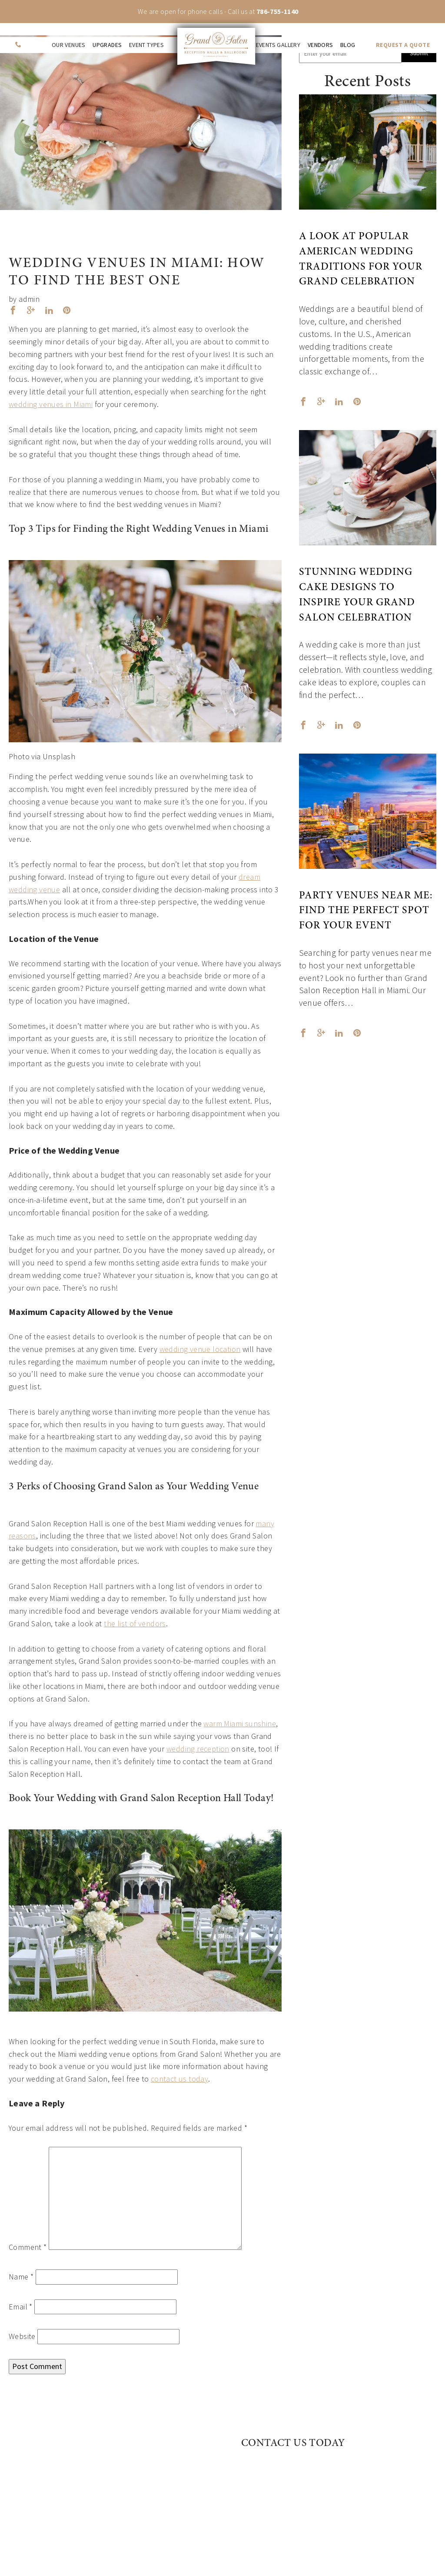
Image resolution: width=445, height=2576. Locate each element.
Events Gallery (278, 45)
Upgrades (107, 45)
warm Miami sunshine (239, 1723)
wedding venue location (200, 1349)
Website (22, 2336)
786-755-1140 (277, 11)
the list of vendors (135, 1623)
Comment (28, 2247)
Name (21, 2277)
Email (21, 2307)
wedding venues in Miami (51, 404)
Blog (347, 45)
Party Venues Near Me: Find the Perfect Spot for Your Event (366, 911)
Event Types (146, 45)
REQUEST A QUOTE (403, 45)
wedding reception (197, 1749)
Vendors (320, 45)
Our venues (69, 45)
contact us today (179, 2079)
